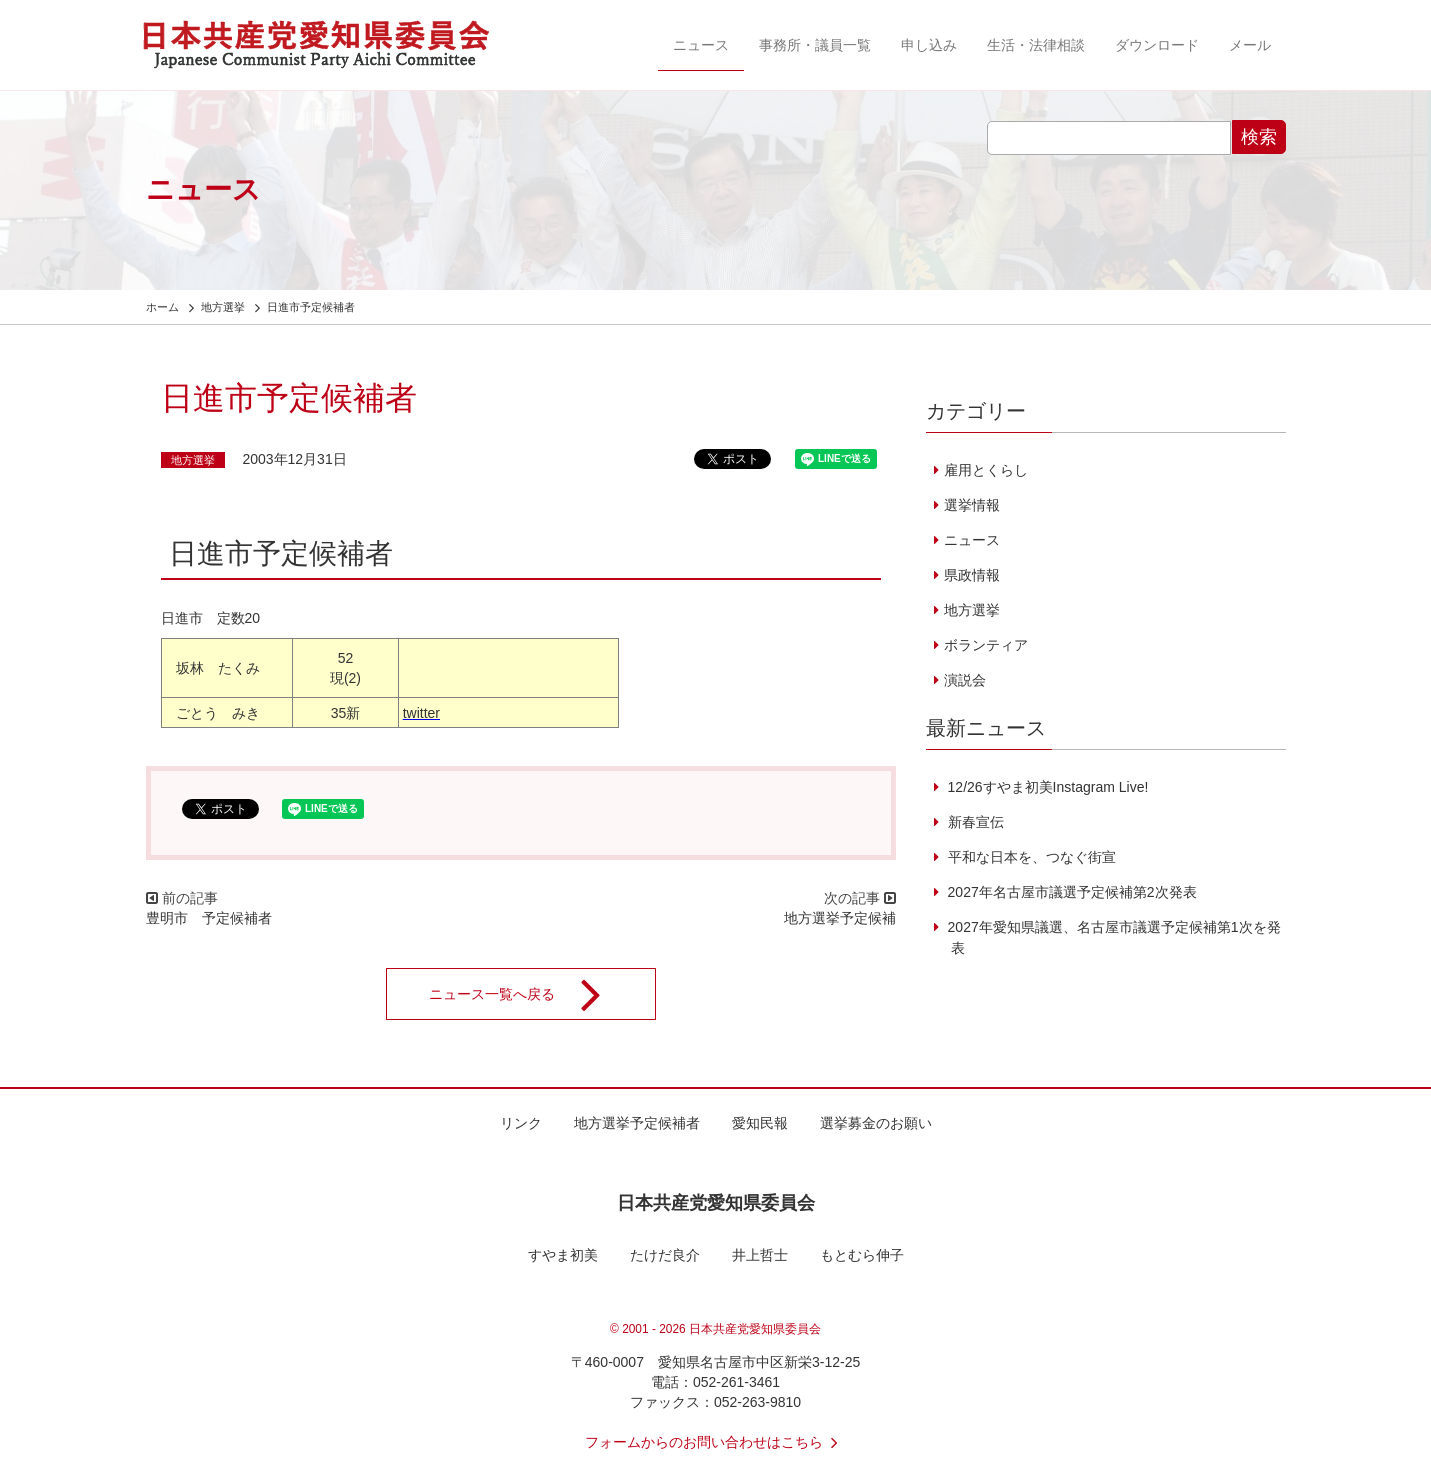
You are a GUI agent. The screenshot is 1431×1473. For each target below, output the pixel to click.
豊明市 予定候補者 (209, 918)
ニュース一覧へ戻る (528, 994)
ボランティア (986, 645)
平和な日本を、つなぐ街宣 (1030, 857)
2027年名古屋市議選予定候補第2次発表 (1070, 892)
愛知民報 (760, 1123)
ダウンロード (1157, 45)
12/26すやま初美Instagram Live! (1046, 787)
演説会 (965, 680)
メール (1250, 45)
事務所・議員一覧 (815, 45)
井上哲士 (760, 1255)
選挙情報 (972, 505)
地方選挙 (193, 460)
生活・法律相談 (1036, 45)
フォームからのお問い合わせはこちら (716, 1442)
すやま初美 (563, 1255)
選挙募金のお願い (876, 1123)
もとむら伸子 (862, 1255)
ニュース (701, 45)
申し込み (929, 45)
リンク (521, 1123)
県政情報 (972, 575)
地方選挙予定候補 (840, 918)
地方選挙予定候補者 (637, 1123)
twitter (421, 713)
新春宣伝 (974, 822)
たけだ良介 (665, 1255)
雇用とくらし (986, 470)
